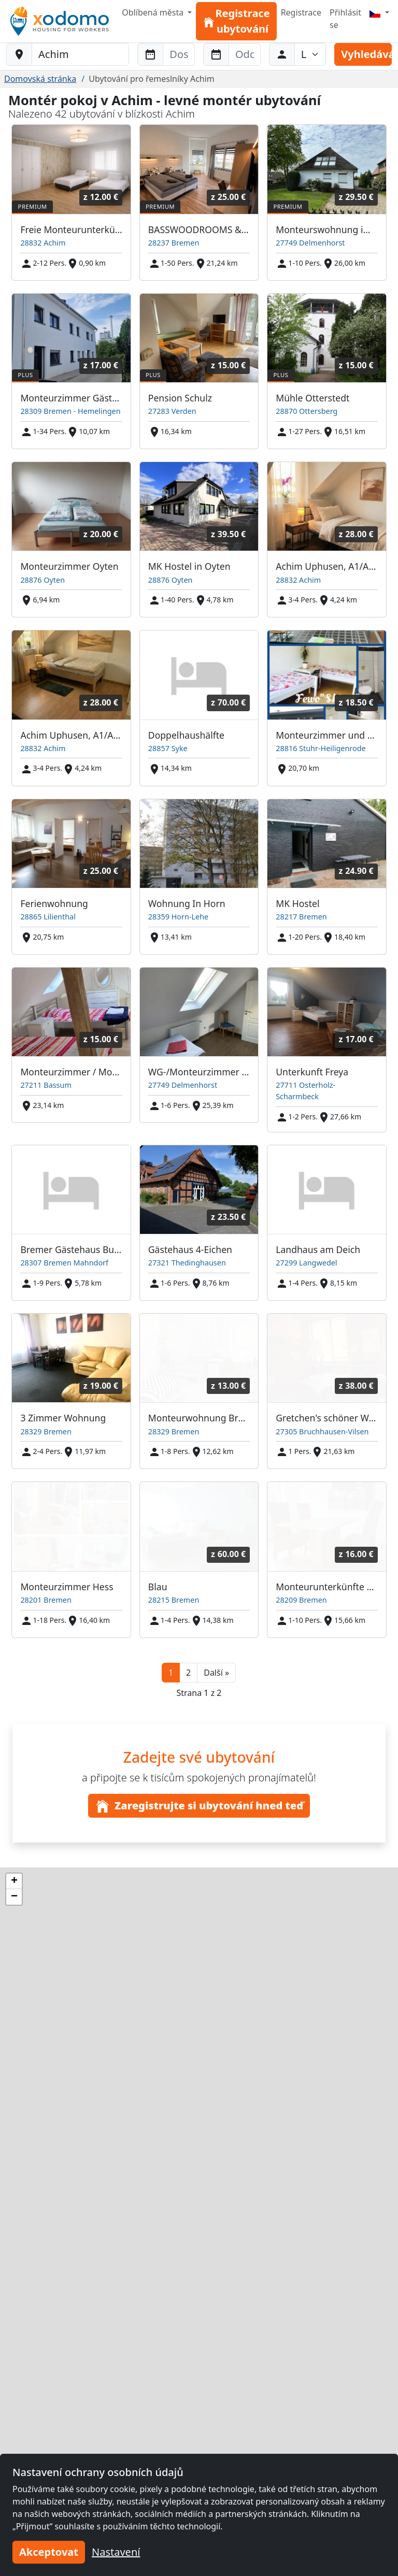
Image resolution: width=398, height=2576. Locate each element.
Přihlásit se (345, 19)
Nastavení (116, 2552)
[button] (216, 1672)
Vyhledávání (366, 54)
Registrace (301, 12)
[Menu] (379, 12)
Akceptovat (48, 2552)
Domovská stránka (40, 78)
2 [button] (188, 1672)
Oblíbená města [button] (154, 12)
